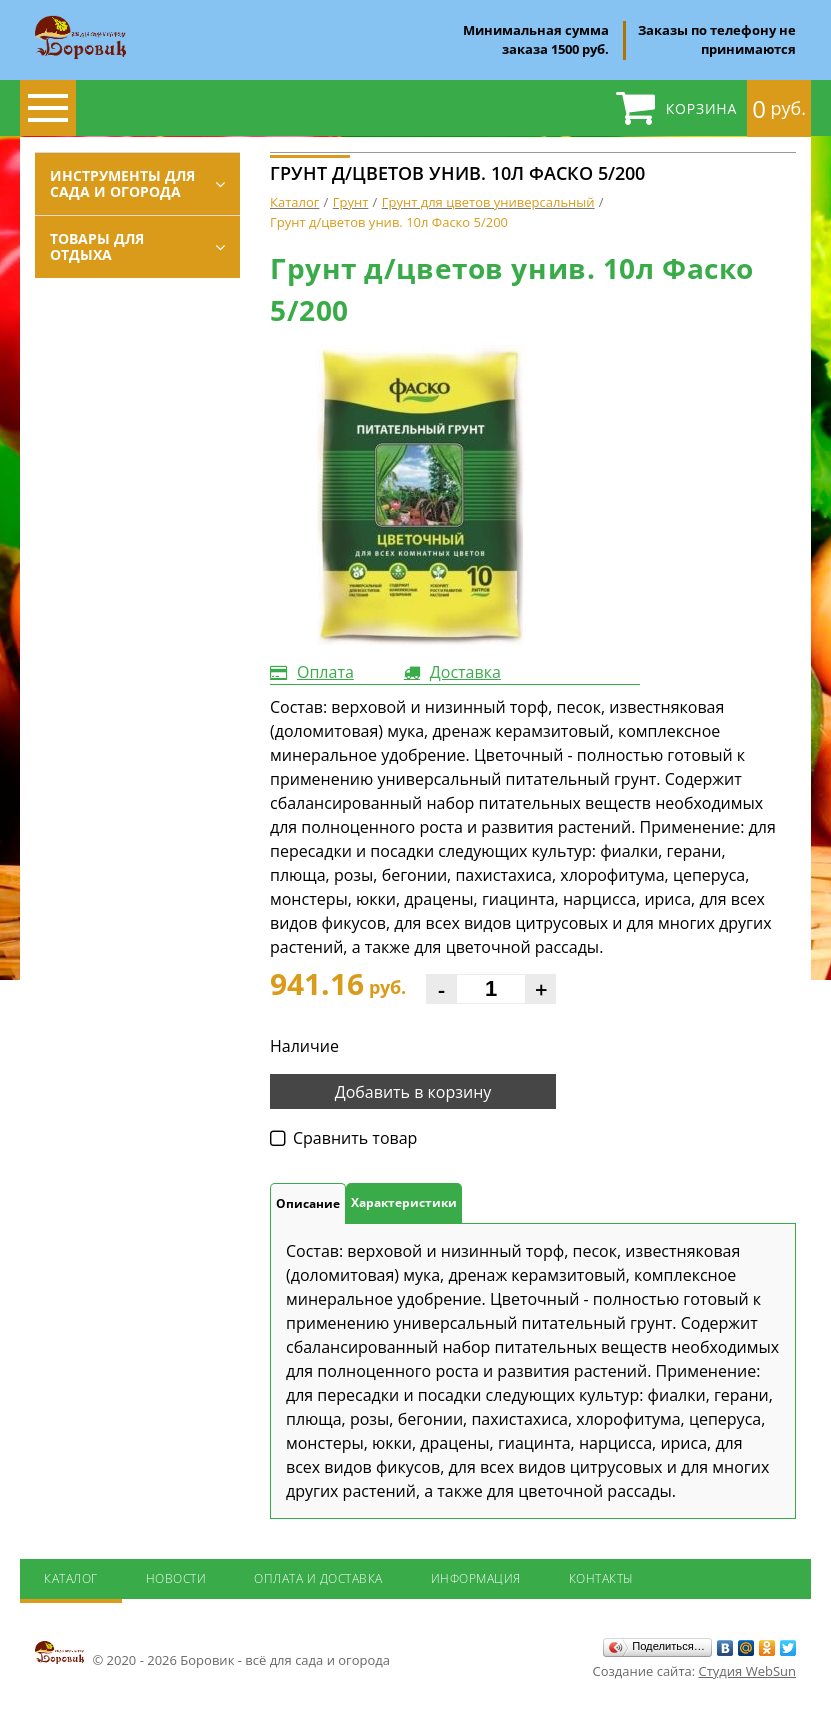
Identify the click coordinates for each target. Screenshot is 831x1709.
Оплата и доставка (318, 1578)
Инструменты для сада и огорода (122, 183)
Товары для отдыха (97, 246)
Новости (176, 1578)
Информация (476, 1578)
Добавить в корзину (413, 1092)
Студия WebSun (747, 1671)
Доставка (465, 672)
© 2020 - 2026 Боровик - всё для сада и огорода (212, 1654)
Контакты (601, 1578)
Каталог (71, 1578)
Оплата (325, 672)
